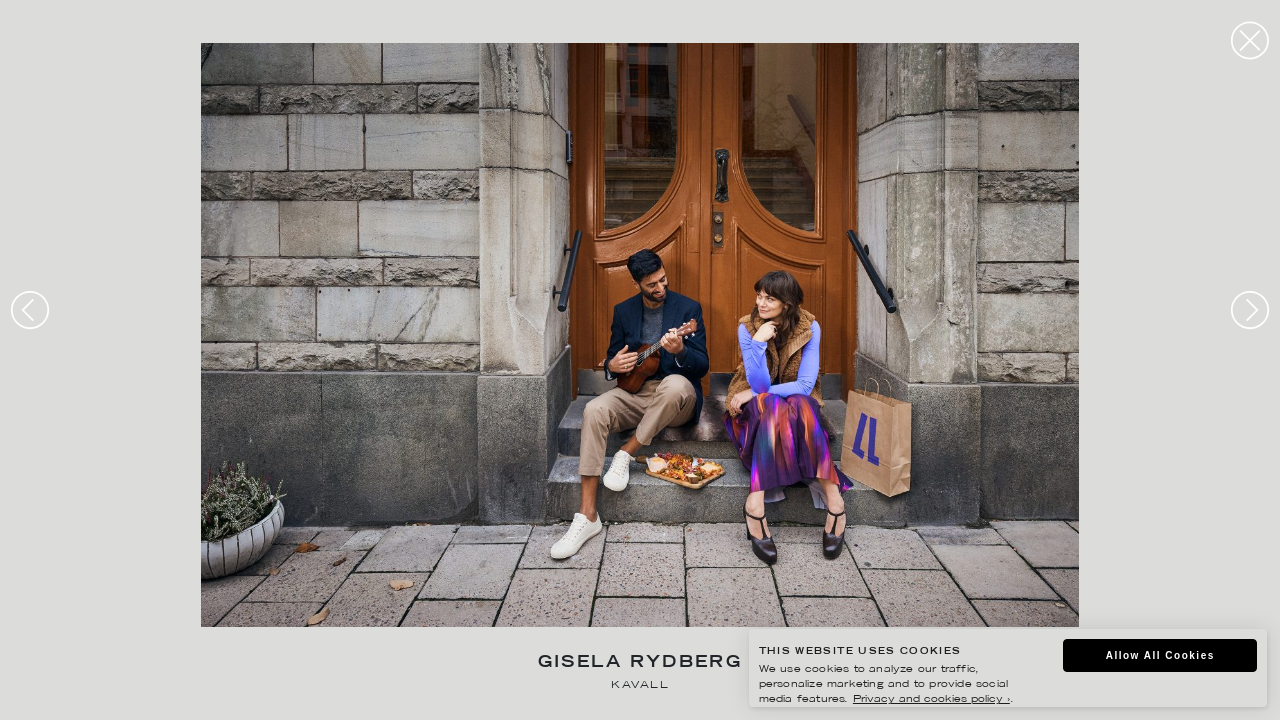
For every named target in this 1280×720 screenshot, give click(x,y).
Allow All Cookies (1160, 655)
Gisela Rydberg (640, 663)
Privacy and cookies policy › (931, 699)
